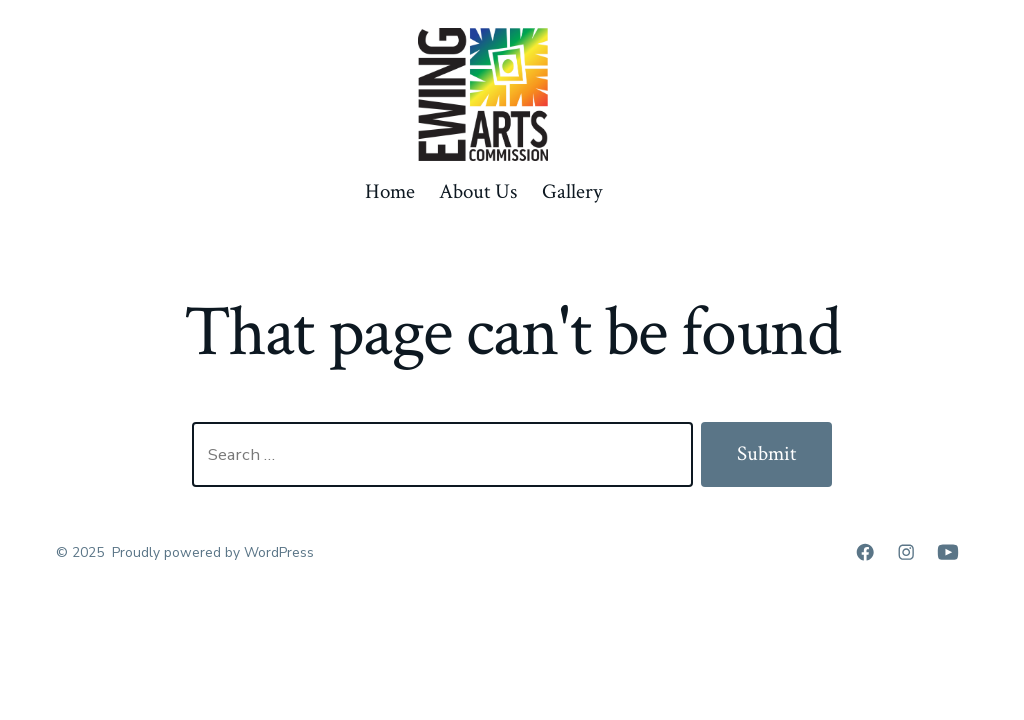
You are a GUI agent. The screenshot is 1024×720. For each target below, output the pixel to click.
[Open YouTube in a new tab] (948, 552)
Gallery (572, 191)
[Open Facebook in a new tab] (865, 552)
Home (390, 191)
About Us (478, 191)
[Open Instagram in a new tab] (906, 552)
